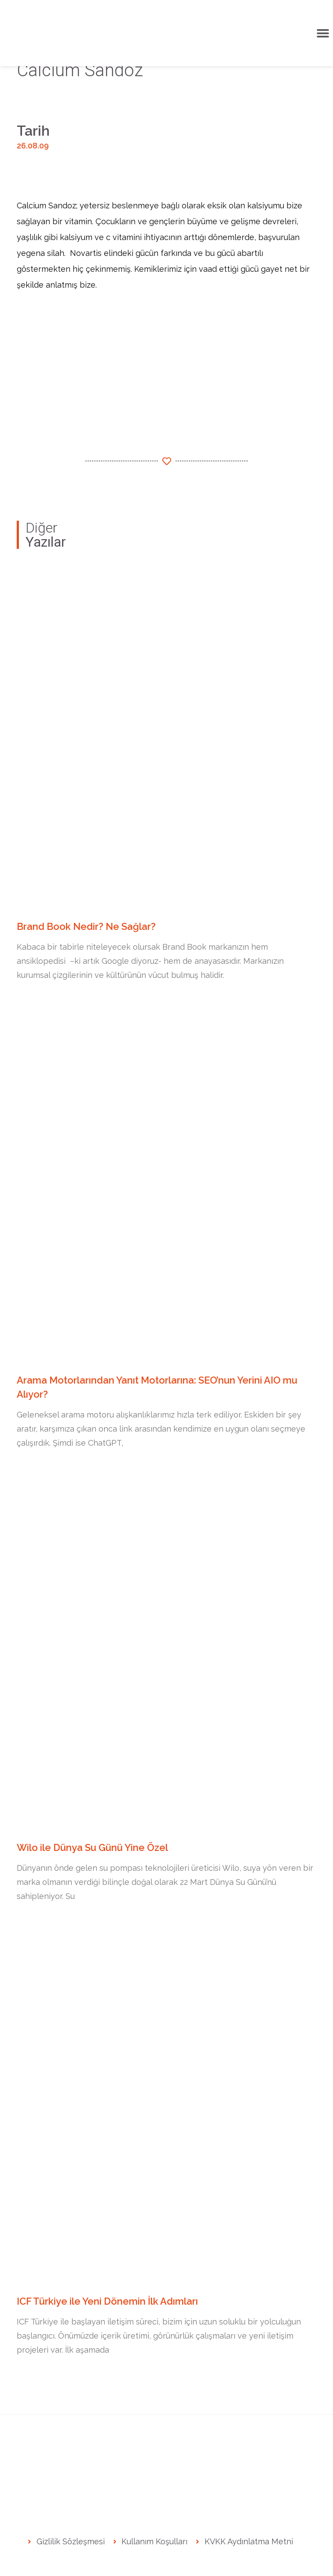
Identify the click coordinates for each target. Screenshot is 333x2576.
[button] (323, 33)
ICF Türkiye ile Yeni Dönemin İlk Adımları (107, 2301)
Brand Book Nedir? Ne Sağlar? (86, 926)
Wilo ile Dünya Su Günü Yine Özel (93, 1847)
